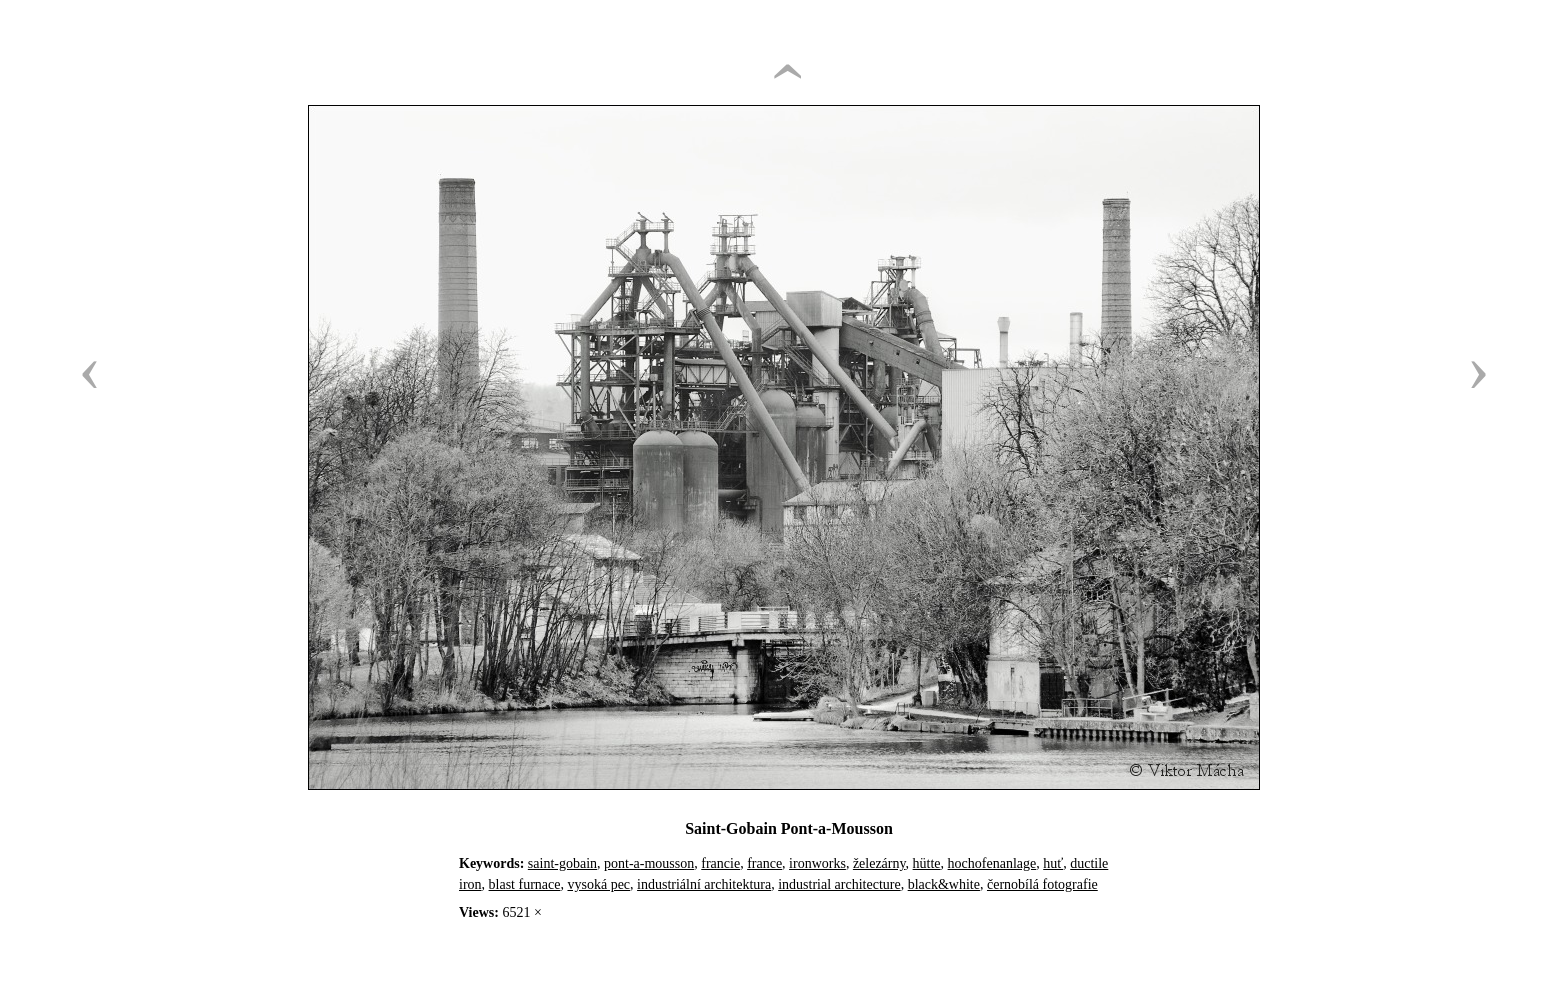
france (764, 863)
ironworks (817, 863)
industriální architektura (704, 884)
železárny (879, 863)
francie (720, 863)
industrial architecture (839, 884)
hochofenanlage (992, 863)
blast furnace (525, 884)
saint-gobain (562, 863)
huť (1053, 863)
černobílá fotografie (1042, 884)
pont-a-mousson (649, 863)
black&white (944, 884)
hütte (927, 863)
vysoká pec (598, 884)
